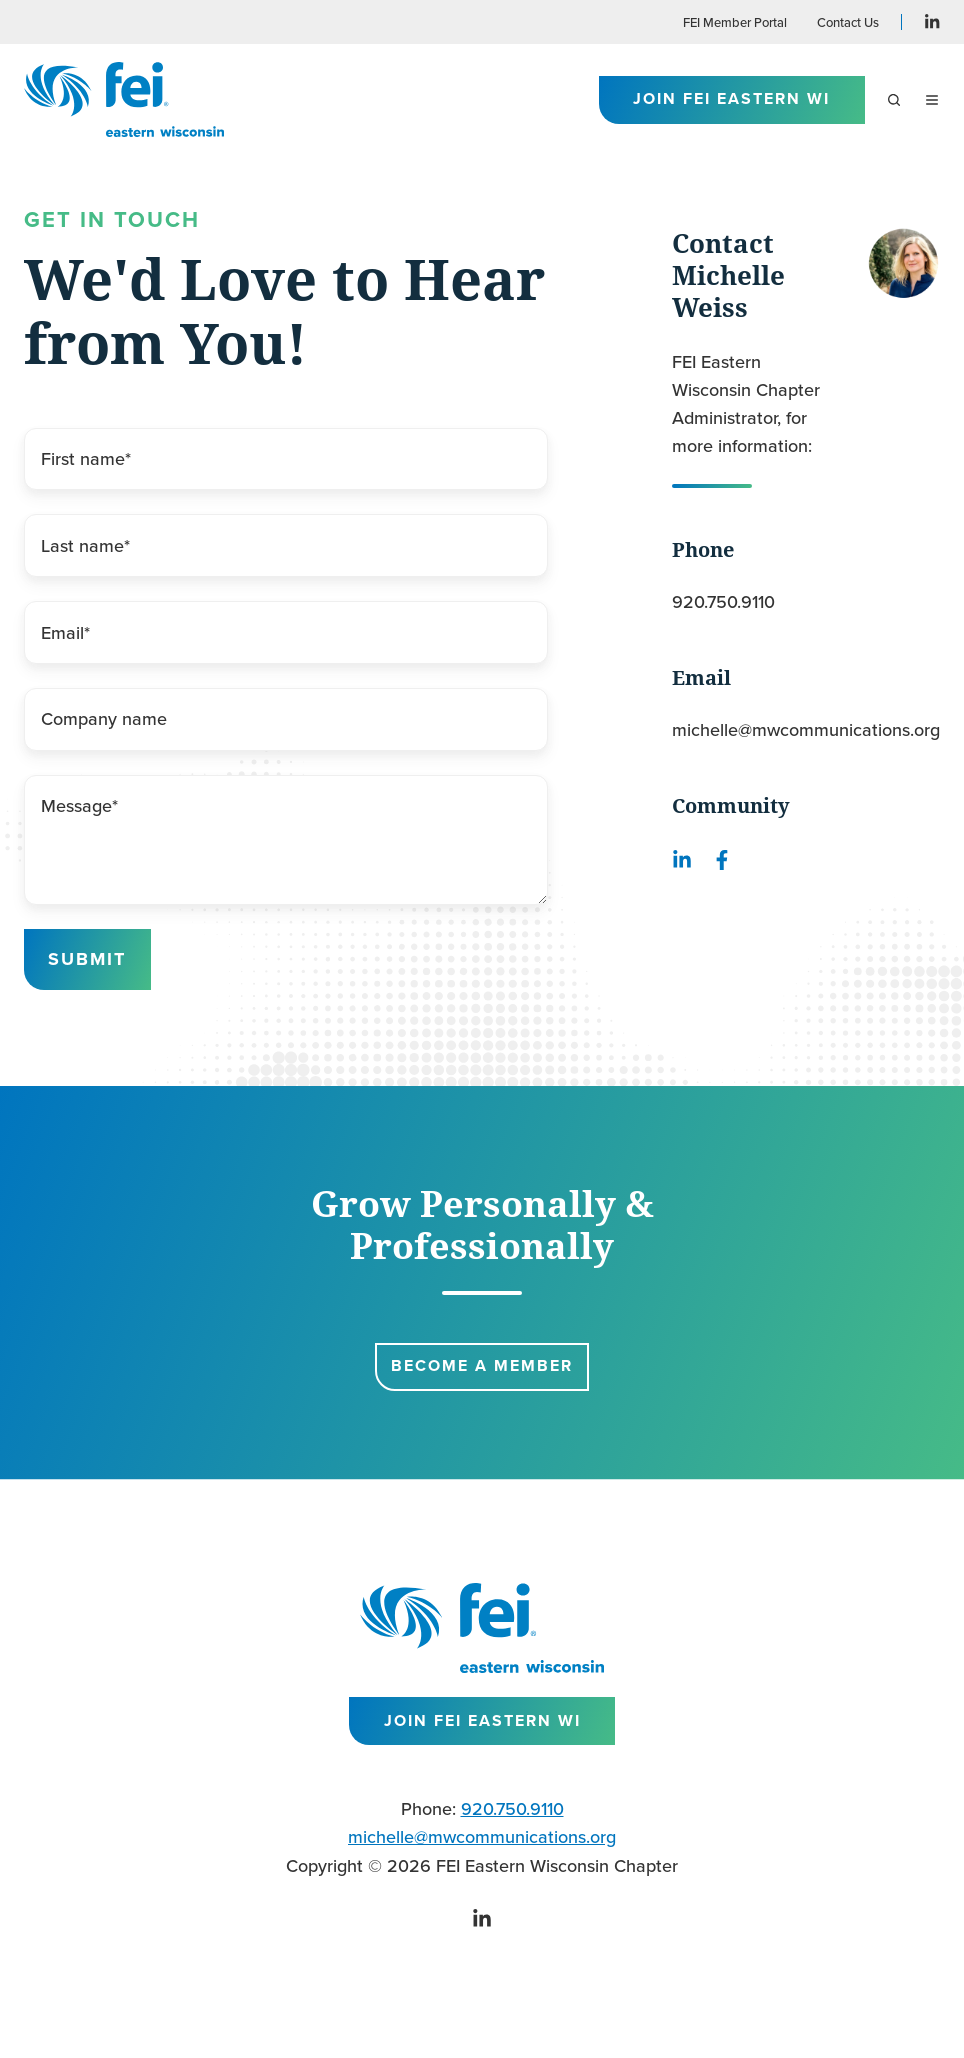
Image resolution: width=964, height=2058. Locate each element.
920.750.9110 (723, 601)
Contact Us (848, 22)
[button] (894, 100)
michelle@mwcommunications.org (806, 729)
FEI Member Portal (735, 22)
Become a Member (482, 1365)
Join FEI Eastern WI (731, 98)
